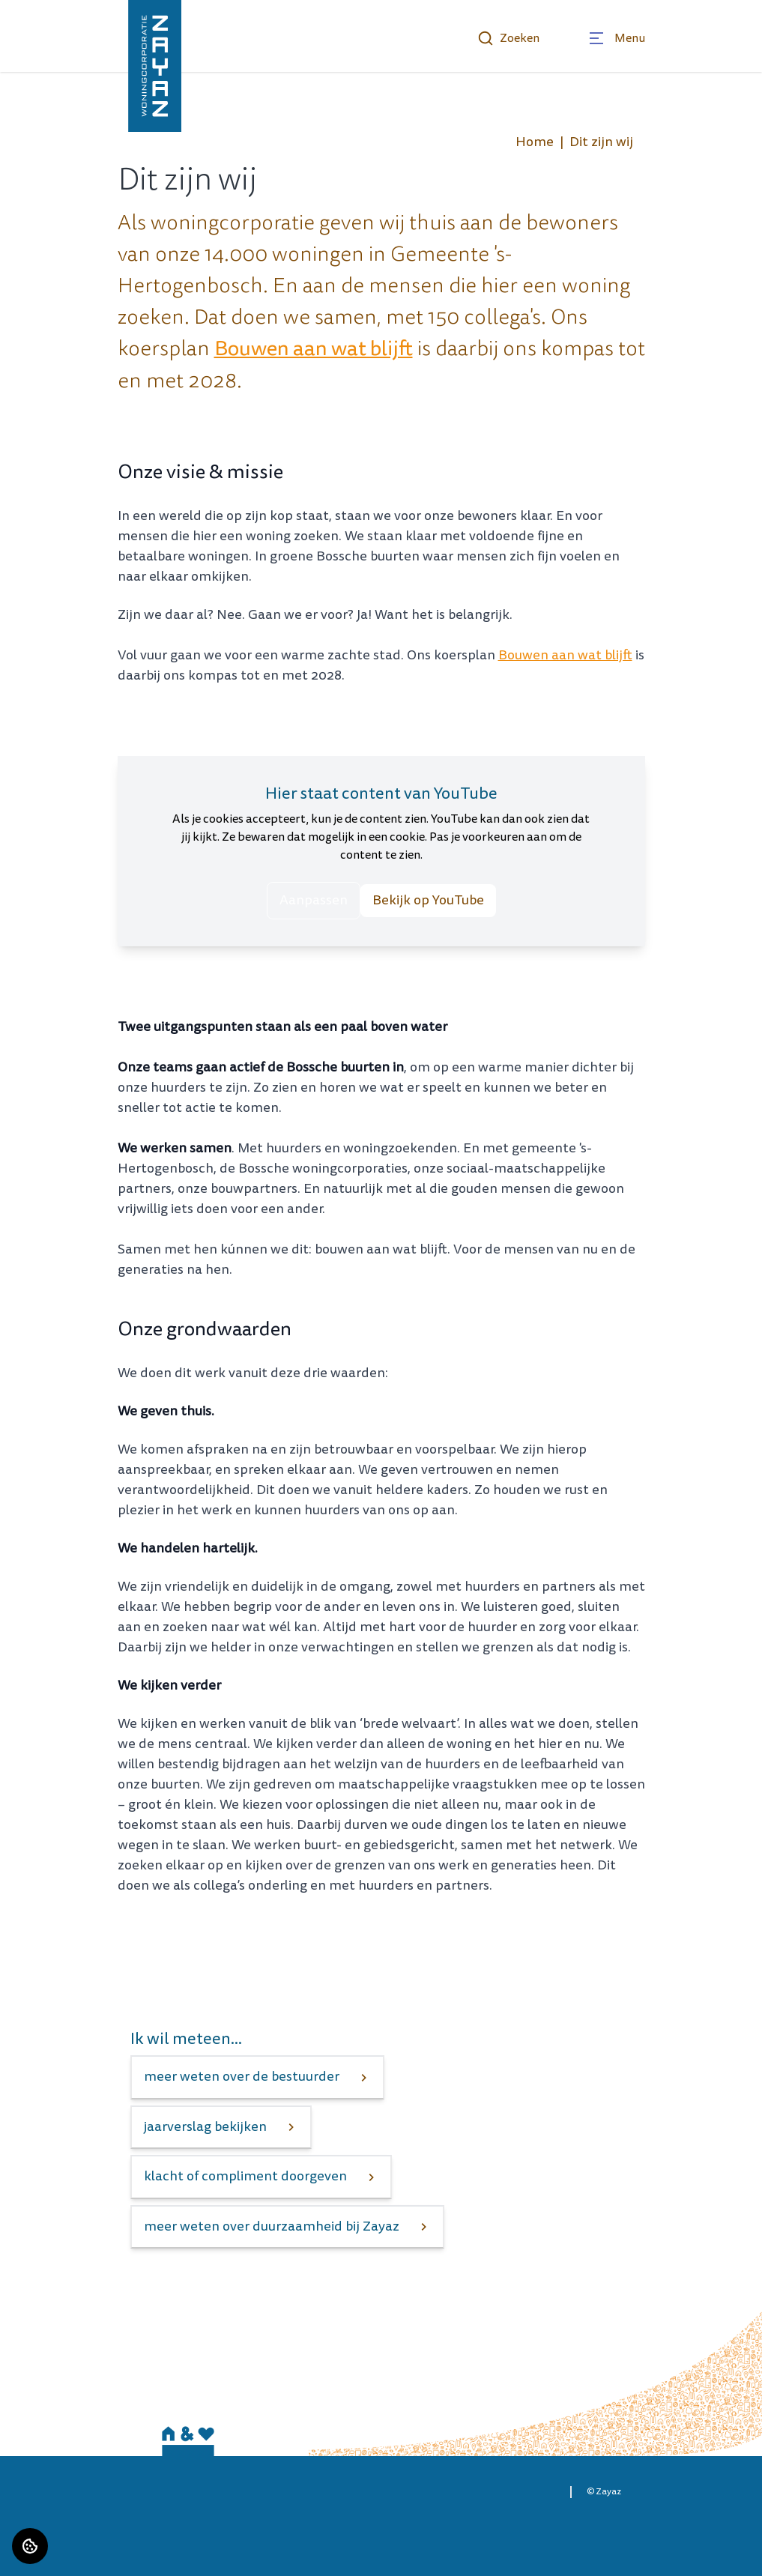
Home (534, 142)
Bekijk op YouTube (428, 900)
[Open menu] (616, 38)
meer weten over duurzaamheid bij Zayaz (271, 2226)
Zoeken (508, 38)
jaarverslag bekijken (205, 2126)
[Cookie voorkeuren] (30, 2546)
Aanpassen (313, 900)
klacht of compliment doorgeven (245, 2176)
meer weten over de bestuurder (241, 2076)
